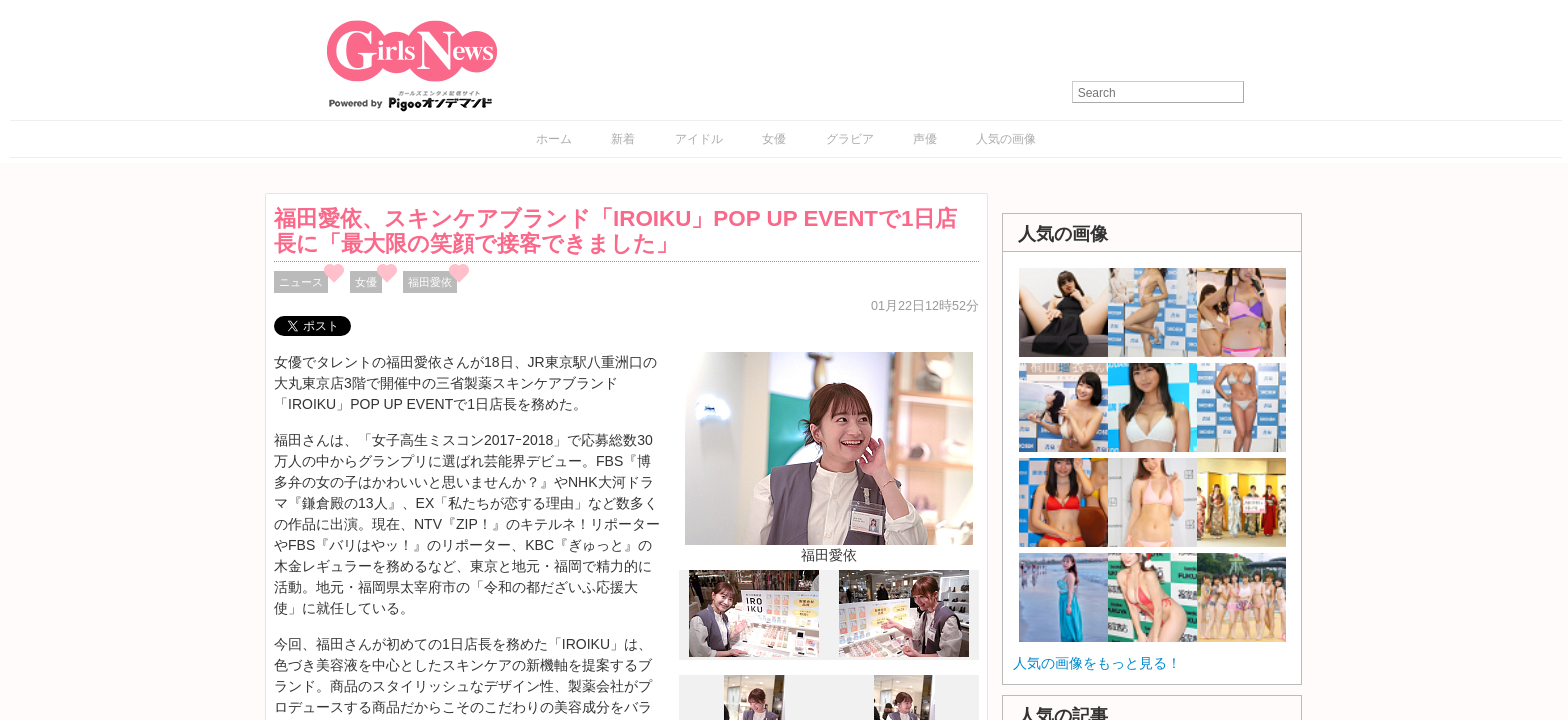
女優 (774, 139)
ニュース (301, 282)
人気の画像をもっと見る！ (1097, 663)
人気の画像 (1006, 139)
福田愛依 (430, 282)
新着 (623, 139)
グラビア (850, 139)
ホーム (554, 139)
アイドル (699, 139)
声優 (925, 139)
